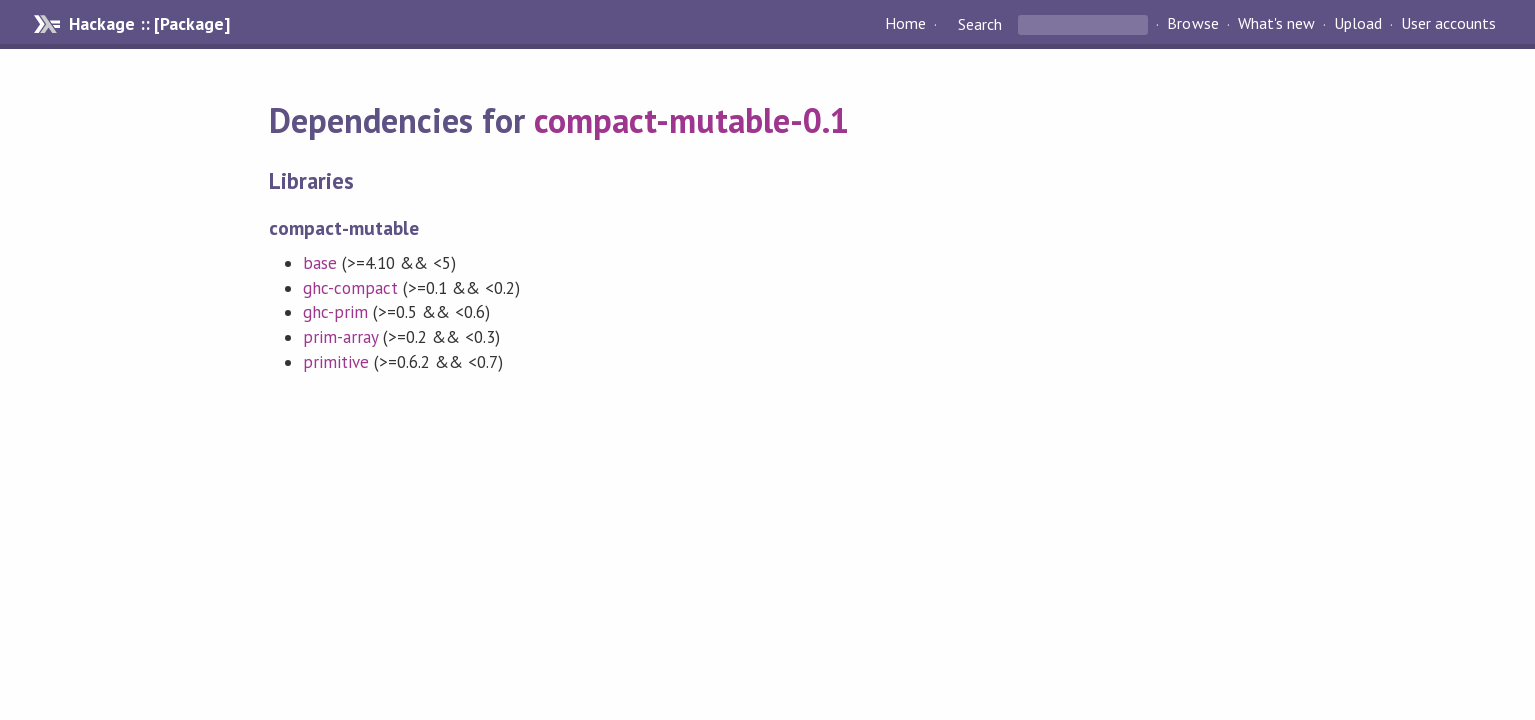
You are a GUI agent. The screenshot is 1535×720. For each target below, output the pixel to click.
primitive (336, 362)
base (320, 263)
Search (980, 24)
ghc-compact (350, 288)
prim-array (340, 337)
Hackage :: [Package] (149, 24)
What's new (1276, 24)
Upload (1358, 24)
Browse (1192, 24)
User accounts (1448, 24)
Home (905, 24)
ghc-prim (335, 312)
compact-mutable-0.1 (691, 120)
